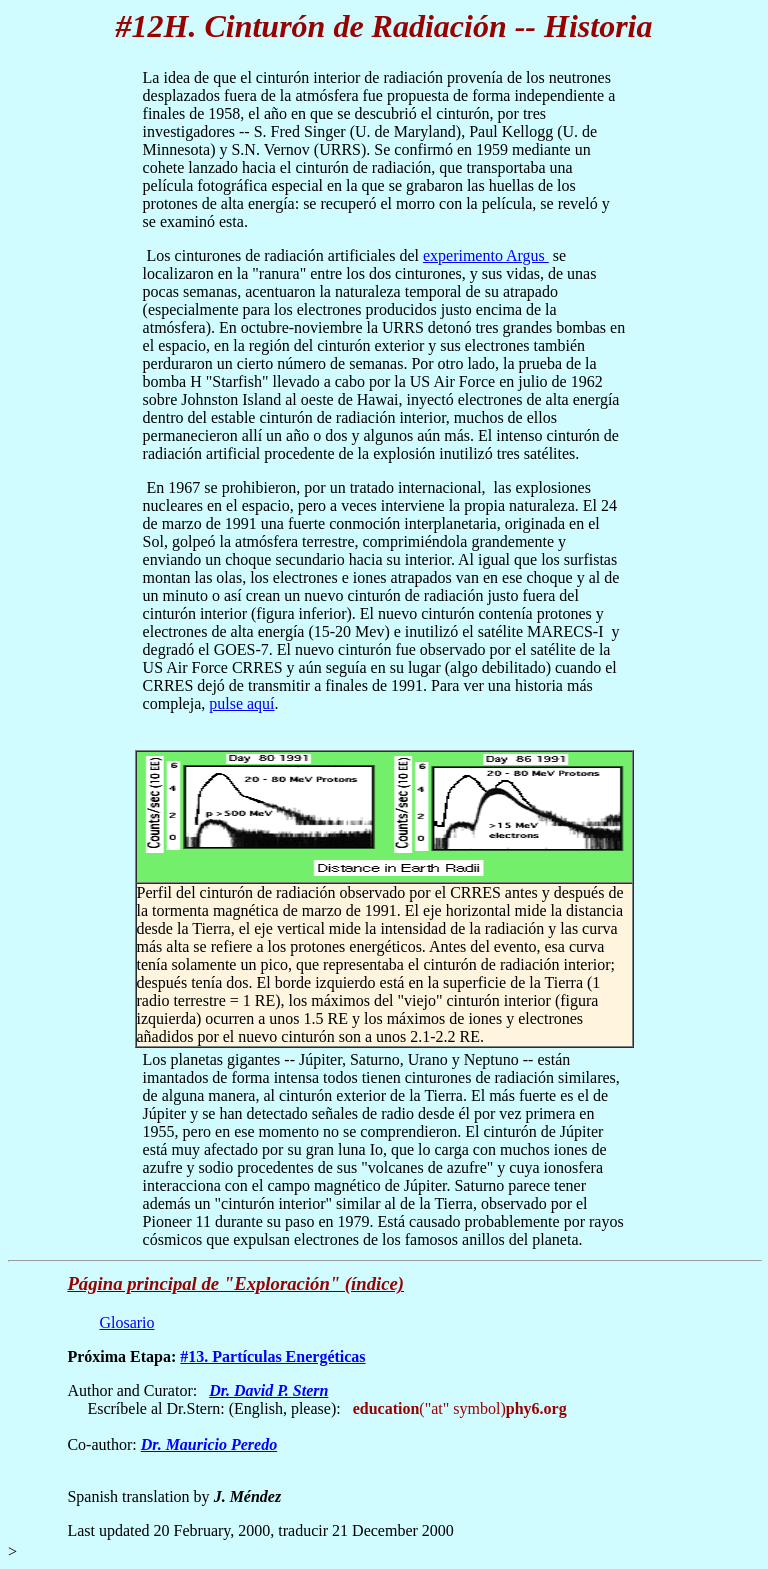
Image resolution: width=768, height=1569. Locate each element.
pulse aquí (241, 703)
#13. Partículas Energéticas (272, 1356)
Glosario (126, 1322)
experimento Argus (486, 255)
